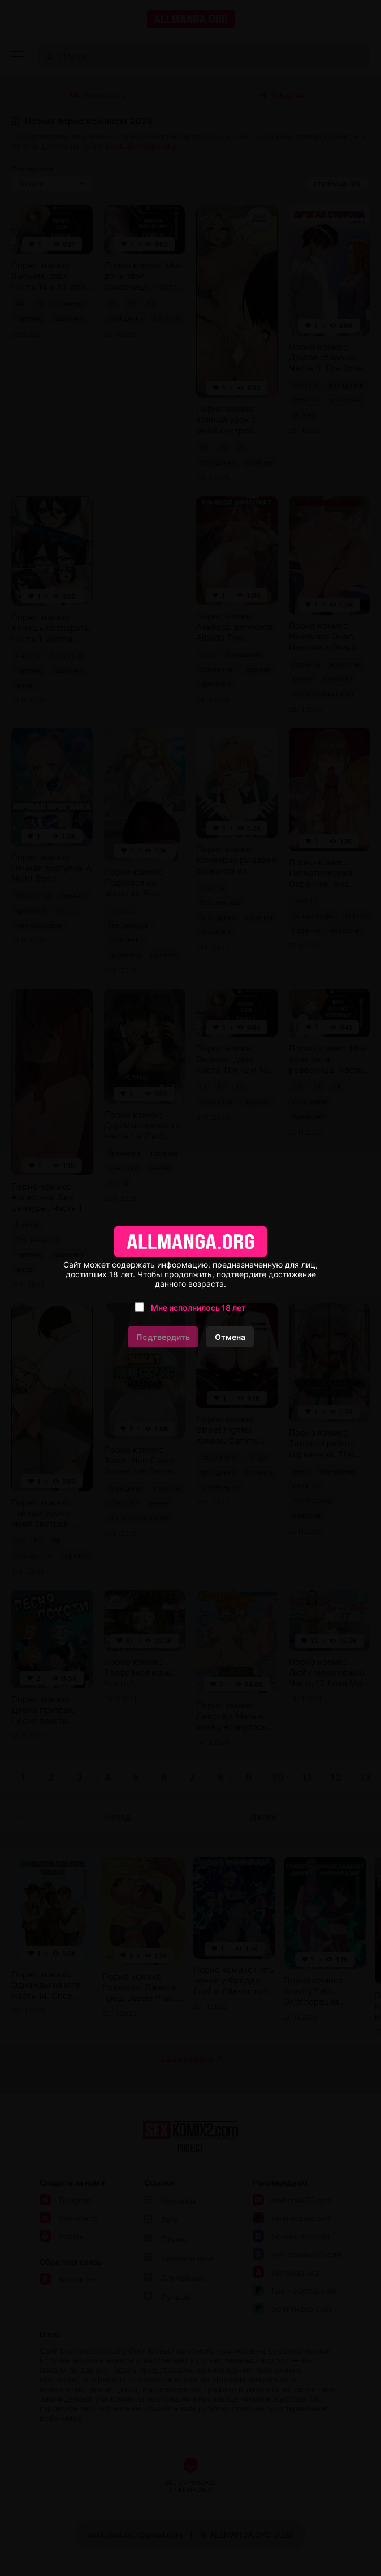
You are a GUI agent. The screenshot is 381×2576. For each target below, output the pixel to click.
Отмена (230, 1337)
